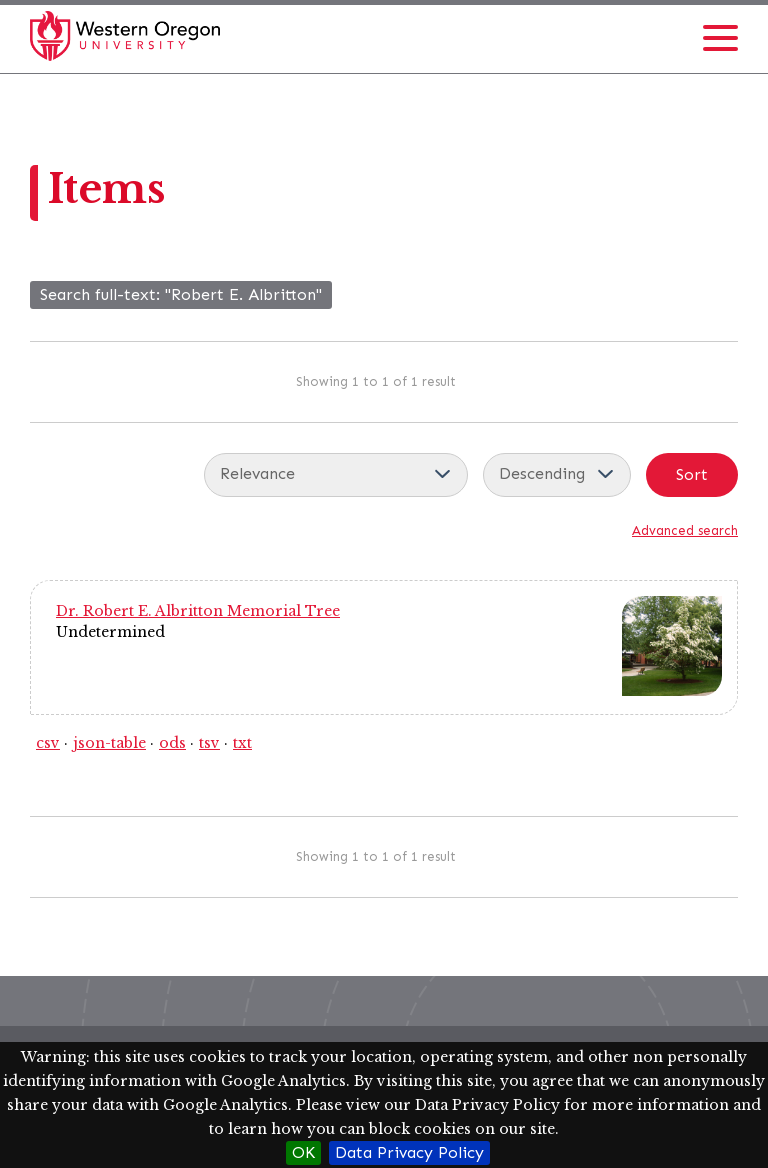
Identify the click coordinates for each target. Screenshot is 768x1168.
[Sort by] (336, 475)
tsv (209, 743)
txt (242, 743)
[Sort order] (557, 475)
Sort (692, 474)
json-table (109, 743)
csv (48, 743)
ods (172, 743)
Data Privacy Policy (409, 1152)
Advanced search (685, 530)
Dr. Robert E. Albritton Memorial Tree (198, 611)
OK (303, 1152)
